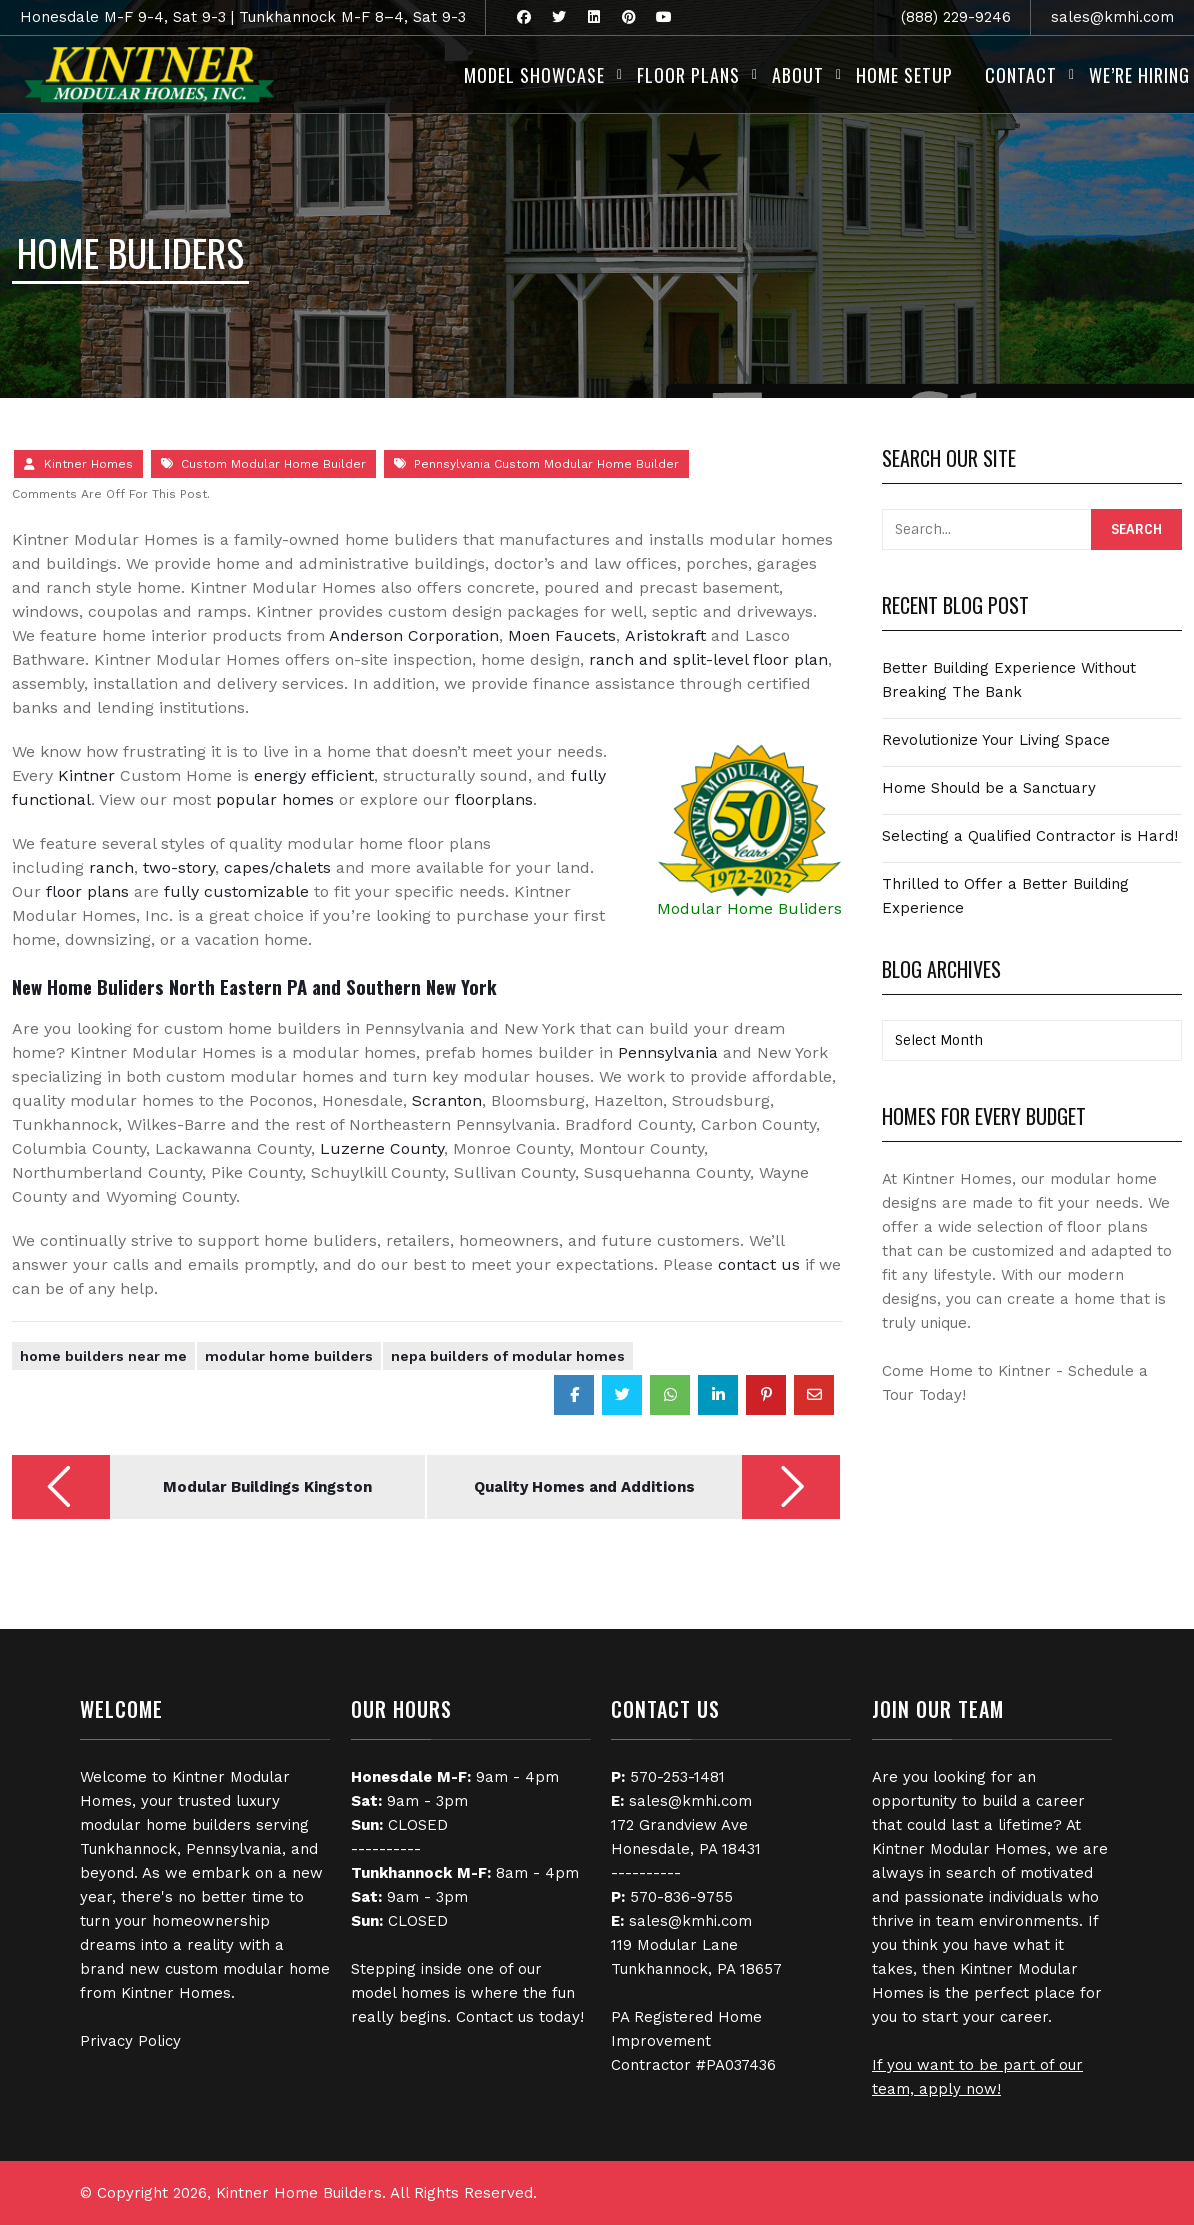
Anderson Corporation (414, 635)
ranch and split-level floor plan (708, 659)
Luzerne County (382, 1148)
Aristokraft (665, 635)
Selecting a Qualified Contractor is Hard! (1030, 836)
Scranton (447, 1100)
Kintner (86, 775)
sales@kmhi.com (1112, 17)
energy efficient (311, 775)
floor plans (87, 891)
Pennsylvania (668, 1052)
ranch (111, 867)
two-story (179, 867)
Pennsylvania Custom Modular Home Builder (546, 464)
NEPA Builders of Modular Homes (508, 1356)
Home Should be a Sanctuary (989, 788)
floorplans (494, 799)
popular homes (275, 799)
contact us (759, 1264)
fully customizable (236, 891)
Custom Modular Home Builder (273, 464)
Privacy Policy (130, 2041)
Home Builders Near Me (103, 1356)
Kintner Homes (88, 464)
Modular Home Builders (289, 1356)
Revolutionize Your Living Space (996, 740)
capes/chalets (277, 867)
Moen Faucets (562, 635)
